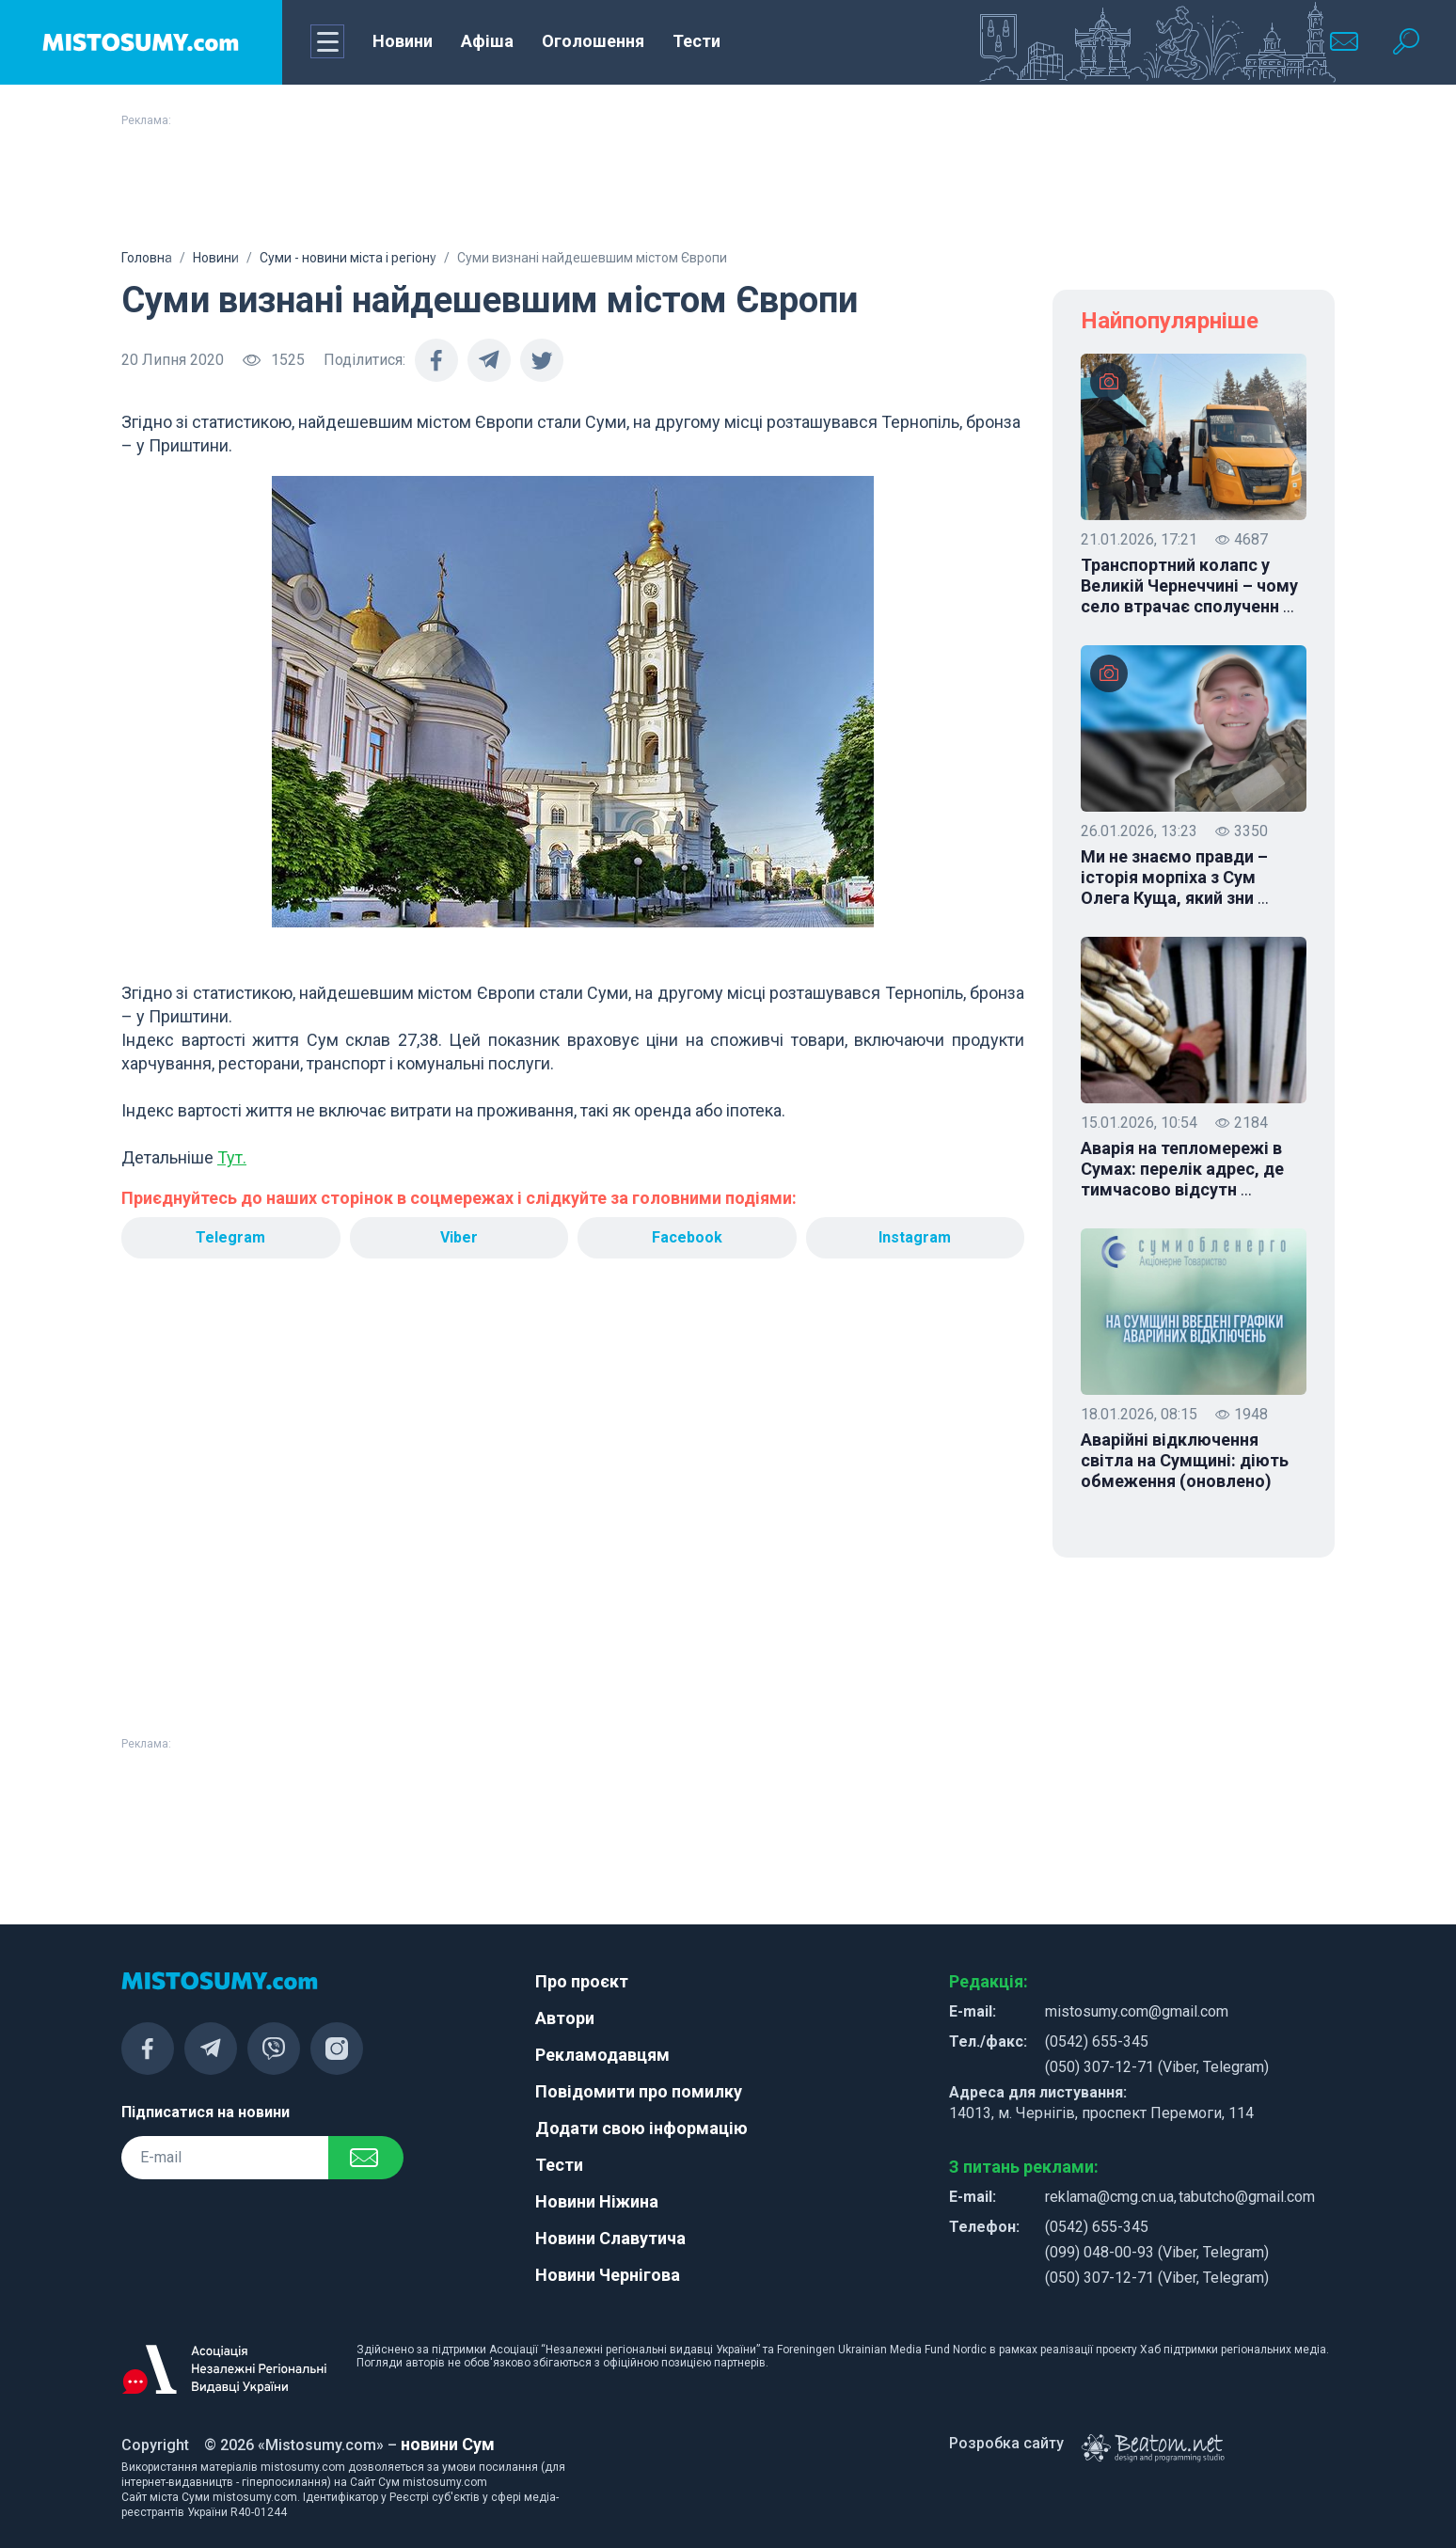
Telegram (230, 1237)
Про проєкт (581, 1981)
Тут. (231, 1157)
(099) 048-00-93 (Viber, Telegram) (1157, 2252)
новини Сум (448, 2444)
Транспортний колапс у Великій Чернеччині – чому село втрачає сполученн (1189, 586)
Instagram (914, 1237)
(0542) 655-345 (1096, 2041)
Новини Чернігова (607, 2275)
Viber (459, 1237)
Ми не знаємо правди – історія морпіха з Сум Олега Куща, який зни (1175, 878)
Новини (402, 41)
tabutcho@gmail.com (1247, 2197)
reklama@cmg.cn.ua (1109, 2197)
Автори (564, 2018)
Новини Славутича (610, 2238)
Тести (696, 41)
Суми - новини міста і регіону (348, 257)
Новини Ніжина (596, 2201)
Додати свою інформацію (641, 2128)
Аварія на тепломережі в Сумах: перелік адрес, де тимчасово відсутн (1182, 1169)
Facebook (687, 1237)
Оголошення (593, 41)
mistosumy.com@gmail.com (1136, 2011)
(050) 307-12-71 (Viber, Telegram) (1157, 2067)
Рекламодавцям (602, 2055)
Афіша (487, 41)
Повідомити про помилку (638, 2091)
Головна (146, 257)
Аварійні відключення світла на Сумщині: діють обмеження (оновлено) (1185, 1460)
